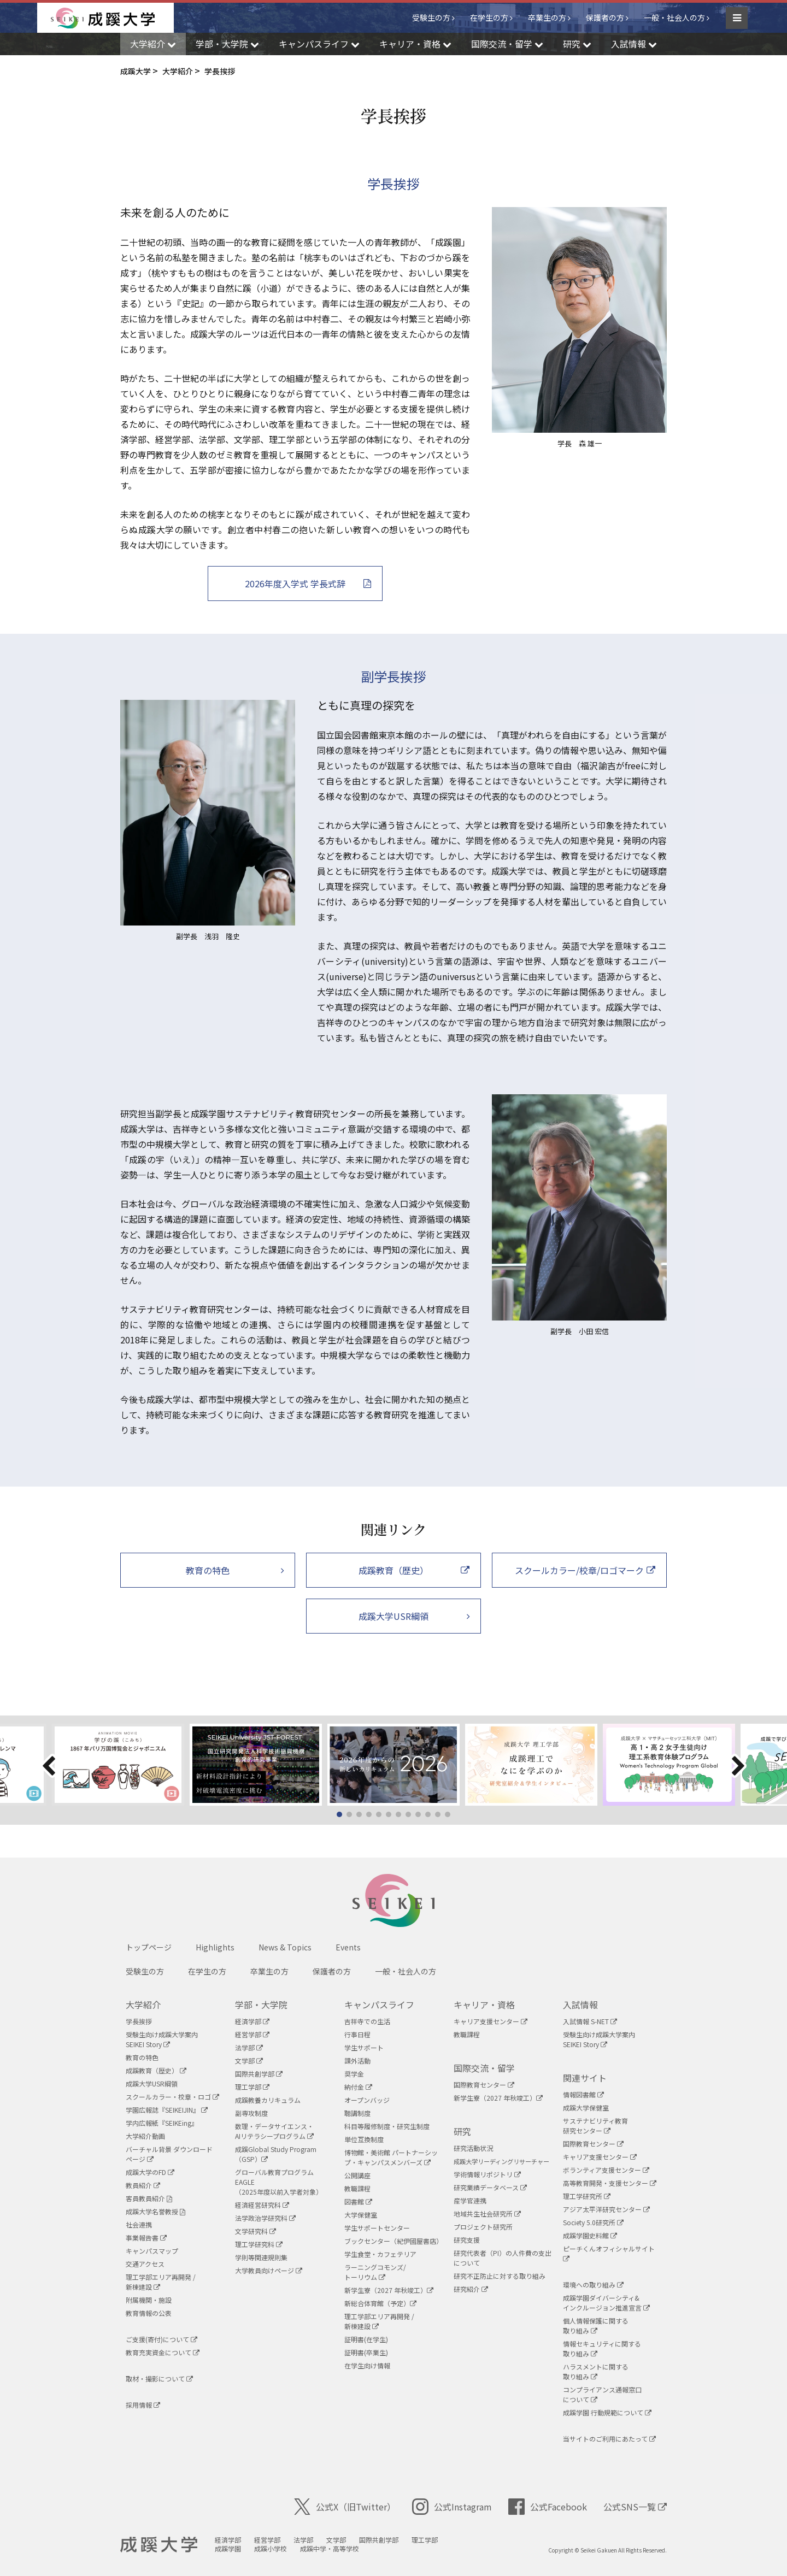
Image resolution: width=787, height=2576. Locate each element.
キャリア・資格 (484, 2004)
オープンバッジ (367, 2100)
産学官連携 (470, 2200)
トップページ (149, 1947)
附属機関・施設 (149, 2299)
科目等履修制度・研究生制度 (387, 2126)
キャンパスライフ (379, 2004)
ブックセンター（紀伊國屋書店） (393, 2240)
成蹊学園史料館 (590, 2235)
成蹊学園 (228, 2548)
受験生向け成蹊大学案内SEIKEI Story (162, 2039)
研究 (462, 2131)
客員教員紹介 (149, 2198)
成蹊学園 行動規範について (607, 2412)
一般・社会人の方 (674, 17)
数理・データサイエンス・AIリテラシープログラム (274, 2131)
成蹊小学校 (270, 2548)
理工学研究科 (259, 2244)
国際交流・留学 (484, 2067)
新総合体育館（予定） (380, 2303)
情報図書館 (583, 2094)
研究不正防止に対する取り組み (499, 2275)
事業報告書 (146, 2237)
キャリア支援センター (490, 2021)
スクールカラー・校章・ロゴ (172, 2096)
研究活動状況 (473, 2148)
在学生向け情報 (367, 2365)
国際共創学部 (259, 2073)
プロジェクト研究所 (483, 2226)
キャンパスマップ (152, 2250)
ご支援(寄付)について (161, 2339)
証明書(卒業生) (366, 2352)
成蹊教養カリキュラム (268, 2100)
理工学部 (252, 2086)
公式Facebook (547, 2506)
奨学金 (354, 2073)
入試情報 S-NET (590, 2021)
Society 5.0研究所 (593, 2222)
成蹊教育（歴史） (156, 2070)
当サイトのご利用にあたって (609, 2438)
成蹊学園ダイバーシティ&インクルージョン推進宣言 (606, 2302)
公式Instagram (452, 2506)
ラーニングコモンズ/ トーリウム (375, 2272)
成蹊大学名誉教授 (155, 2211)
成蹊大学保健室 (586, 2107)
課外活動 (357, 2060)
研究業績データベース (490, 2187)
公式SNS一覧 (635, 2506)
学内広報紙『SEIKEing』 (162, 2122)
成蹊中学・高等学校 (329, 2548)
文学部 (249, 2060)
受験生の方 (431, 17)
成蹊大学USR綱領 (152, 2083)
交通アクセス (145, 2263)
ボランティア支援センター (606, 2169)
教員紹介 (143, 2185)
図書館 (358, 2201)
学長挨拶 (139, 2021)
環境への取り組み (593, 2284)
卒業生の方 (547, 17)
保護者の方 (605, 17)
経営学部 (252, 2034)
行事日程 (357, 2034)
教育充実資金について (162, 2352)
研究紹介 (471, 2289)
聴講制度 (357, 2113)
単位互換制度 (364, 2139)
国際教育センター (484, 2084)
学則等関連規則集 (261, 2257)
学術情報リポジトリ (487, 2174)
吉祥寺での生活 (367, 2021)
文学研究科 (255, 2231)
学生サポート (364, 2047)
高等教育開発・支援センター (609, 2183)
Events (348, 1947)
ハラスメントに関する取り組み (596, 2371)
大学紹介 (143, 2004)
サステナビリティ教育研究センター (595, 2125)
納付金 (358, 2086)
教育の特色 (142, 2057)
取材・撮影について (159, 2378)
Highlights (215, 1947)
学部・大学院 (261, 2004)
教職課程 (357, 2188)
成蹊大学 (158, 2545)
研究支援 (467, 2239)
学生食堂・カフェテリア (380, 2254)
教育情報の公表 (149, 2313)
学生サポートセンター (377, 2227)
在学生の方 (489, 17)
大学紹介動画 (145, 2136)
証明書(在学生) (366, 2339)
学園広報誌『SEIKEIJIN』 (167, 2109)
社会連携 (139, 2224)
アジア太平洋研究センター (606, 2209)
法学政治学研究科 (265, 2218)
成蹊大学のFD (150, 2172)
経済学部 (252, 2021)
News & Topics (285, 1947)
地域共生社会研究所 (487, 2213)
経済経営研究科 (262, 2204)
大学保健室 (360, 2214)
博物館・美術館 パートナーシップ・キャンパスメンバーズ (391, 2157)
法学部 (249, 2047)
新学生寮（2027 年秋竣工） (388, 2290)
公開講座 (357, 2175)
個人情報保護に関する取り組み (596, 2325)
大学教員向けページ (268, 2270)
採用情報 (143, 2404)
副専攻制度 (251, 2113)
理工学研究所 (586, 2196)
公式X (345, 2506)
